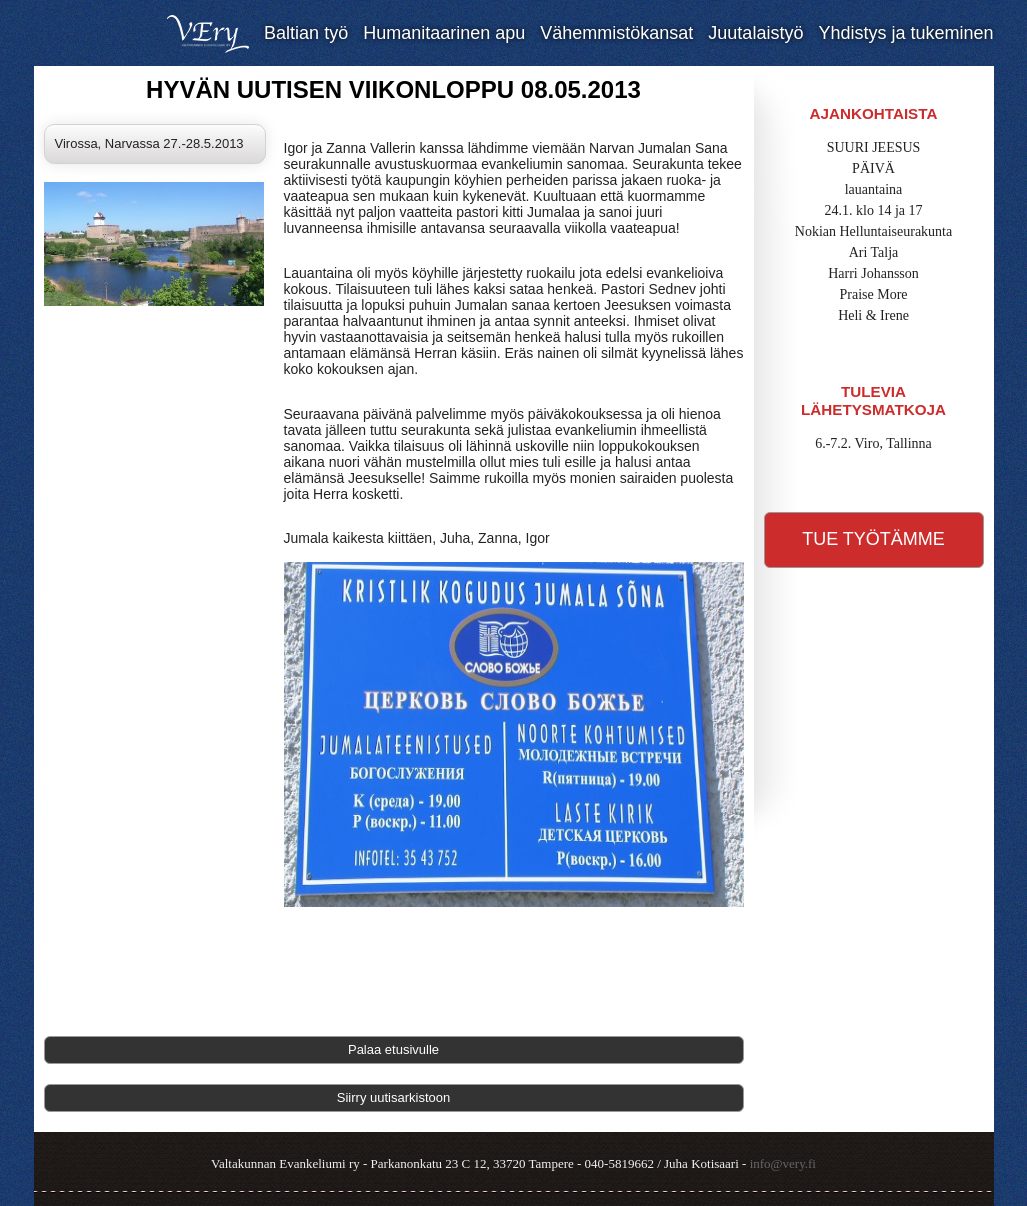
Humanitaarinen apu (444, 33)
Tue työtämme (873, 539)
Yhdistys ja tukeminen (905, 33)
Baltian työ (306, 33)
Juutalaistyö (755, 33)
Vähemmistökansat (616, 33)
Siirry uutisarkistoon (393, 1097)
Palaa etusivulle (393, 1049)
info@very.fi (783, 1163)
